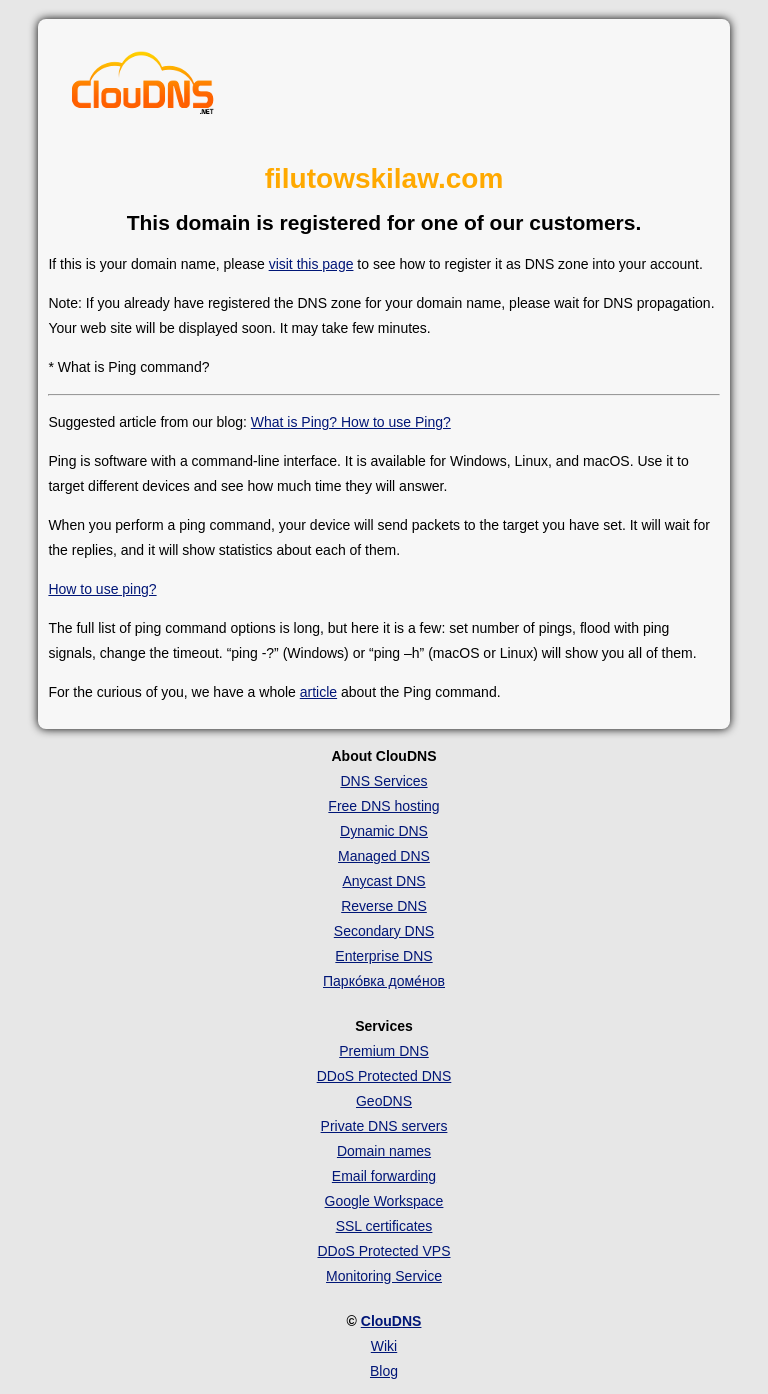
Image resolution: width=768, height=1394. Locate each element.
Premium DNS (383, 1051)
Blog (384, 1371)
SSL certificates (384, 1226)
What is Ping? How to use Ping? (351, 422)
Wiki (384, 1346)
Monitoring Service (384, 1276)
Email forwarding (384, 1176)
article (318, 692)
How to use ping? (102, 589)
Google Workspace (384, 1201)
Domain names (384, 1151)
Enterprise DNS (383, 956)
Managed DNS (384, 856)
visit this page (311, 264)
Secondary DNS (384, 931)
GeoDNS (384, 1101)
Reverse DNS (384, 906)
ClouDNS (391, 1321)
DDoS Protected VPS (383, 1251)
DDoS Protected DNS (384, 1076)
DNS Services (383, 781)
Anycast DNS (383, 881)
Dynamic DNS (384, 831)
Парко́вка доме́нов (384, 981)
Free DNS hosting (383, 806)
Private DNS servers (384, 1126)
